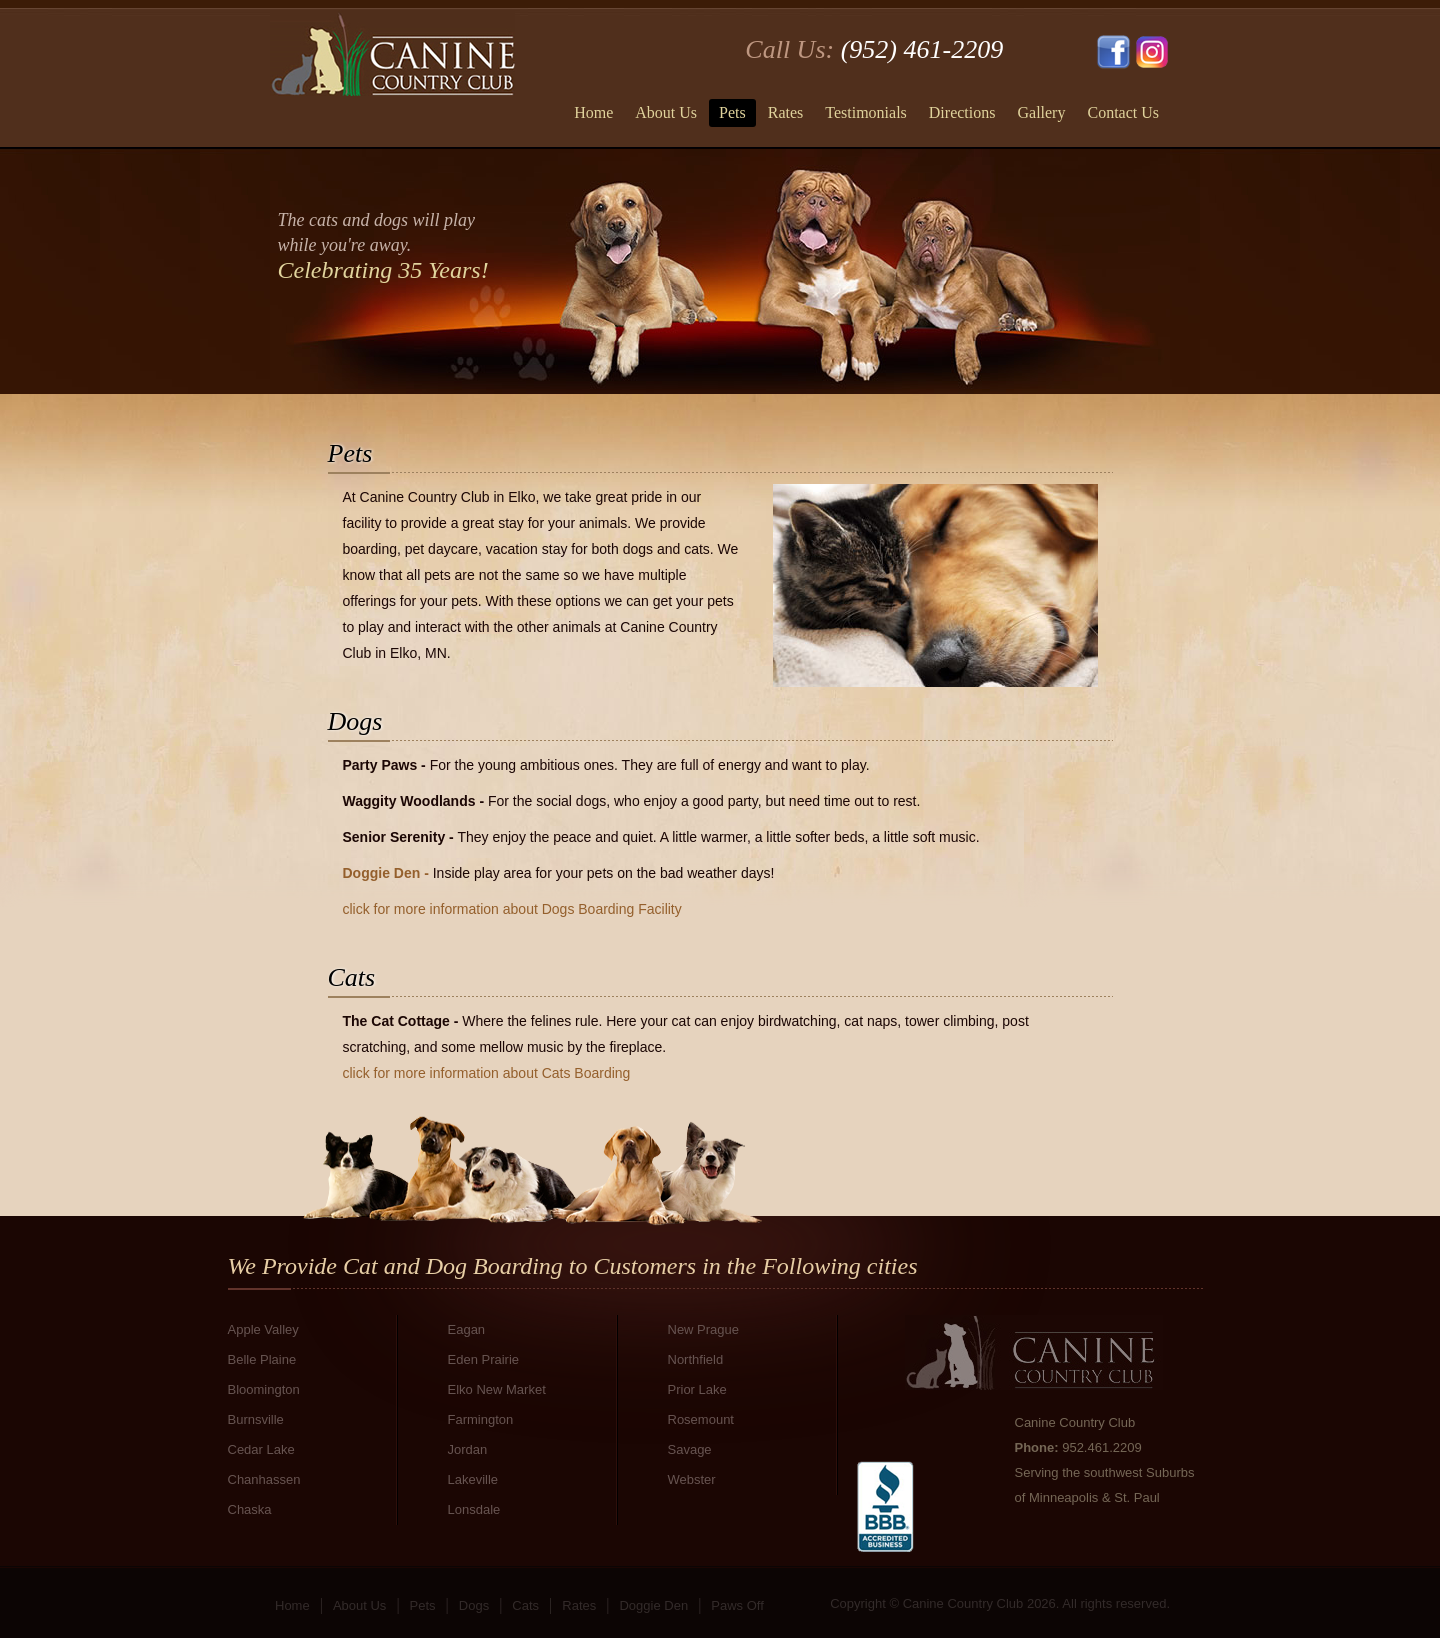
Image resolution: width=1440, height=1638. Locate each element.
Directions (962, 112)
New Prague (704, 1329)
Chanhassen (264, 1479)
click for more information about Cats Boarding (487, 1073)
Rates (786, 112)
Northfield (696, 1359)
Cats (525, 1605)
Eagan (467, 1329)
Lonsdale (474, 1509)
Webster (692, 1479)
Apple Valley (263, 1329)
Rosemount (701, 1419)
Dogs (474, 1605)
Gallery (1041, 112)
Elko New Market (497, 1389)
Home (593, 112)
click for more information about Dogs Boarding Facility (512, 909)
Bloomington (264, 1389)
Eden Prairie (484, 1359)
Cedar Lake (261, 1449)
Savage (690, 1449)
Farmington (481, 1419)
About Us (666, 112)
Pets (732, 112)
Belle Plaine (262, 1359)
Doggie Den (653, 1605)
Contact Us (1123, 112)
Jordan (468, 1449)
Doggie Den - (388, 873)
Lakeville (473, 1479)
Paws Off (737, 1605)
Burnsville (256, 1419)
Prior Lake (697, 1389)
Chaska (250, 1509)
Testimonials (866, 112)
